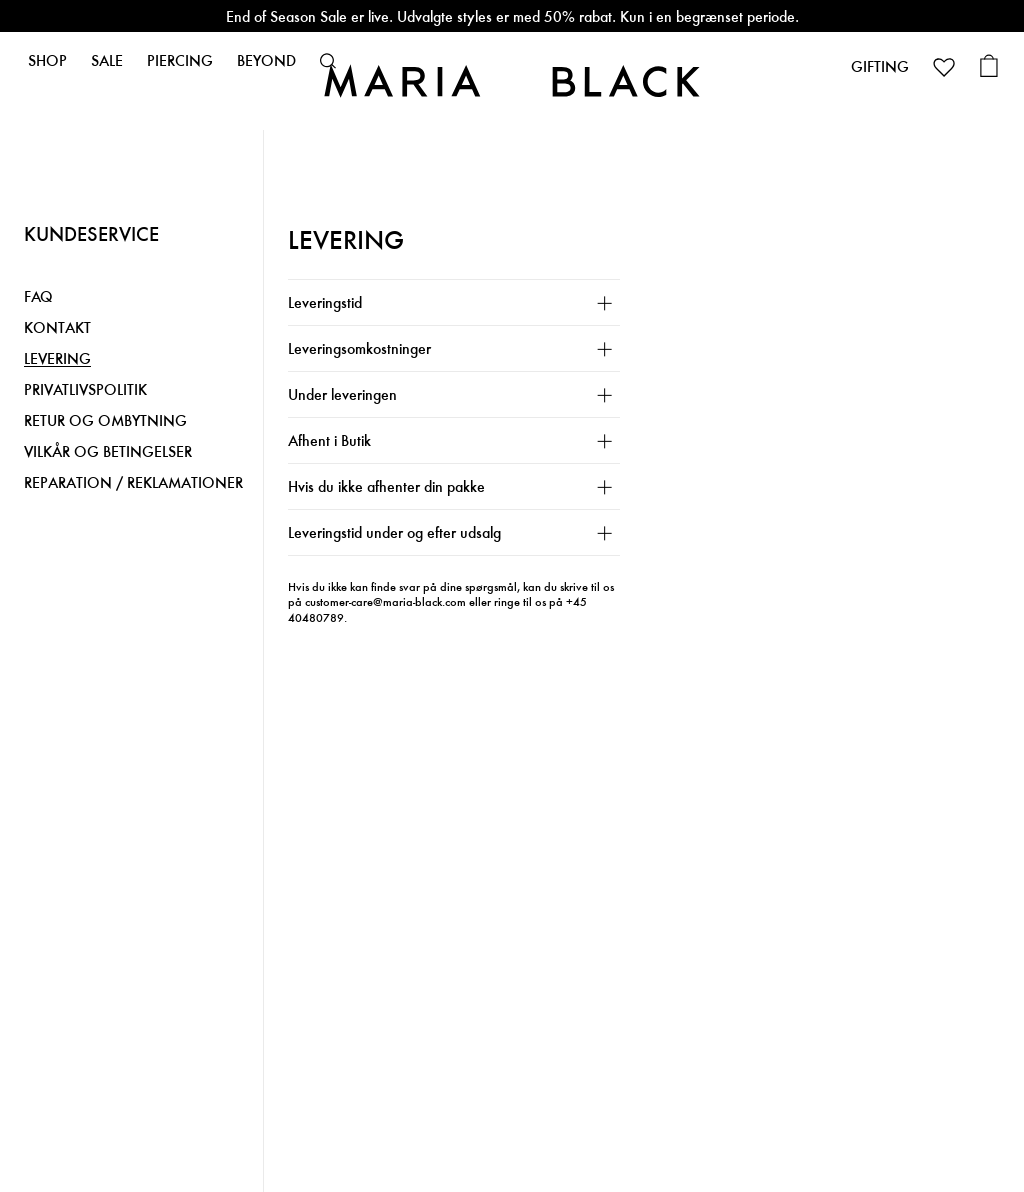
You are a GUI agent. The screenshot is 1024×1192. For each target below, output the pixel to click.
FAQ (38, 297)
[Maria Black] (512, 80)
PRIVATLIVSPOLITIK (85, 390)
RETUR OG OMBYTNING (105, 421)
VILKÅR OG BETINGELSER (108, 452)
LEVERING (57, 359)
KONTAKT (57, 328)
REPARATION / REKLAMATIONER (133, 483)
